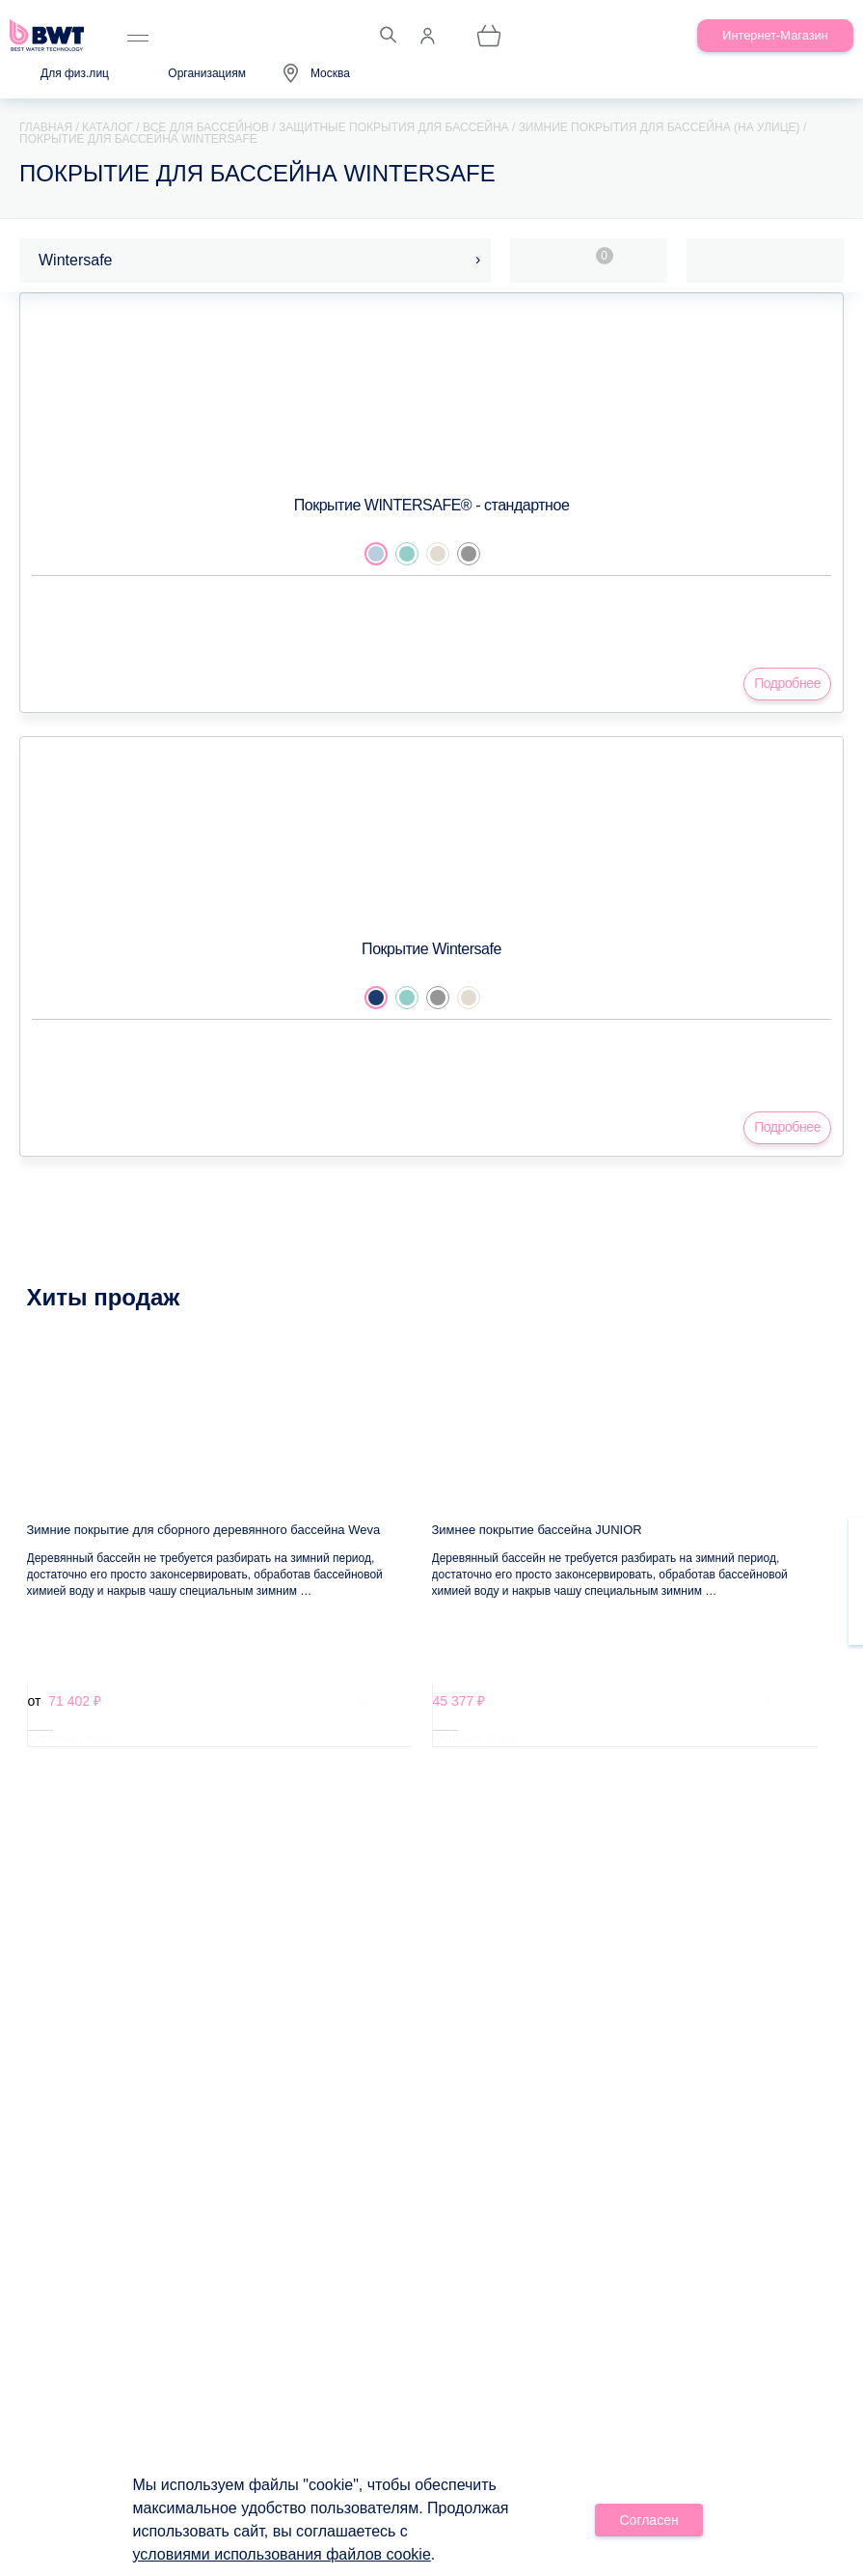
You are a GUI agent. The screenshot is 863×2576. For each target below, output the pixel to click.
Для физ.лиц (74, 73)
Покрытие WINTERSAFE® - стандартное (432, 505)
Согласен (649, 2520)
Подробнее (787, 683)
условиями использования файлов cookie (282, 2554)
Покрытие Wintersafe (431, 949)
